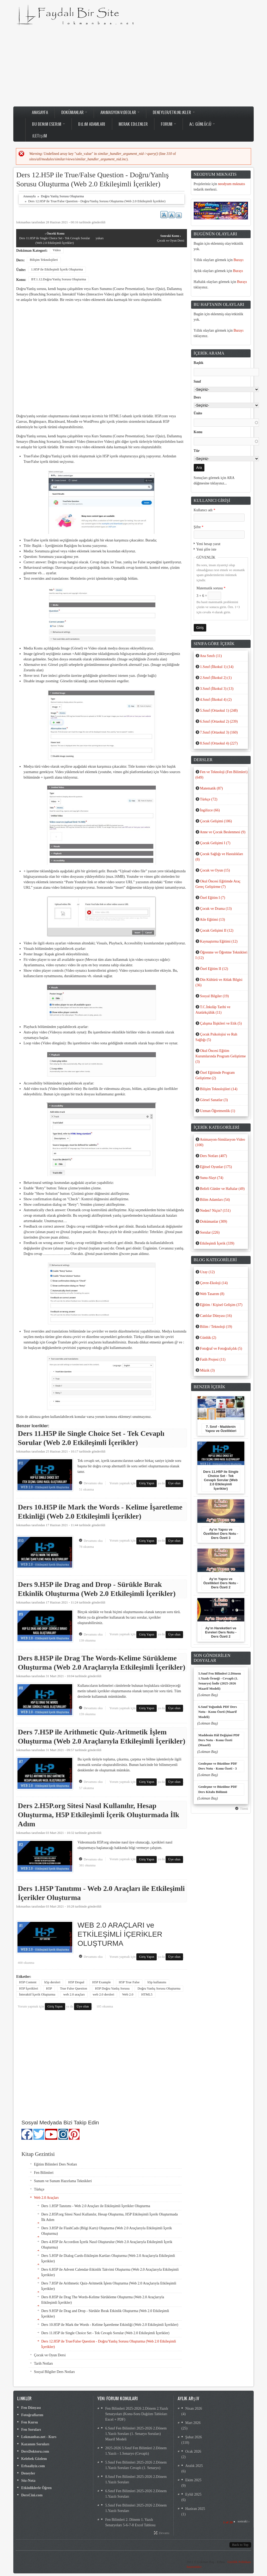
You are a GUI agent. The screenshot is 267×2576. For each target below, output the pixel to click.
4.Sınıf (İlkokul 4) (216, 700)
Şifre (199, 527)
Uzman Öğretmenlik (217, 1111)
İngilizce (210, 810)
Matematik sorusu (211, 588)
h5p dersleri (52, 1982)
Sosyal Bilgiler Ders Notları (54, 2372)
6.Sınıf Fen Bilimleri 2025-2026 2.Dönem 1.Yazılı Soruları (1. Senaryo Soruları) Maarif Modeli (136, 2433)
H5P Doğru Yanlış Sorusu (112, 1988)
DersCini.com (32, 2495)
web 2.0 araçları (74, 1994)
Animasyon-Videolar (119, 112)
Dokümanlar (74, 112)
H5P (49, 1988)
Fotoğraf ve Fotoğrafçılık (221, 1348)
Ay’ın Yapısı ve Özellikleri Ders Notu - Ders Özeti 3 (220, 1533)
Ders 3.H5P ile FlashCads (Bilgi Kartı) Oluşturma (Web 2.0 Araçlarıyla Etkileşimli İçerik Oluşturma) (106, 2231)
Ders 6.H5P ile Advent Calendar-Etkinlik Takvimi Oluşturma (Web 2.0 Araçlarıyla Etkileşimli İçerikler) (110, 2272)
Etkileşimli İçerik (217, 1243)
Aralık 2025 (194, 2466)
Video (57, 250)
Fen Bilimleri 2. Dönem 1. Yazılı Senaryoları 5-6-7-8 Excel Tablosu (130, 2522)
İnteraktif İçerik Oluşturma (37, 1994)
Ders (197, 397)
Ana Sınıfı (211, 656)
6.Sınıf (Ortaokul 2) (219, 721)
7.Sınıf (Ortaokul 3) (219, 732)
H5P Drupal (76, 1982)
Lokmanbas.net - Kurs (38, 2437)
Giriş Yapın (146, 1483)
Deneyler (28, 2473)
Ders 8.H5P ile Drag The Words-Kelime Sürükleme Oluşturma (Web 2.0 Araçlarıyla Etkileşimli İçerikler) (102, 2299)
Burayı (239, 260)
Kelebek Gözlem (34, 2459)
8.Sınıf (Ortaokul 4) (219, 743)
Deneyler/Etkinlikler (174, 112)
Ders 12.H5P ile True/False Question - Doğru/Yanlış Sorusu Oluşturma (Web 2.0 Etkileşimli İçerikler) (108, 2344)
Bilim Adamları (91, 124)
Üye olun (174, 1483)
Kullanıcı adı (204, 510)
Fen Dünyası (31, 2408)
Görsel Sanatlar (214, 1100)
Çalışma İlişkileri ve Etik (221, 1023)
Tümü (244, 1808)
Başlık (198, 363)
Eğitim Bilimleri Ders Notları (55, 2164)
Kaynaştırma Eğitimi (219, 941)
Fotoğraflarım (32, 2415)
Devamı (164, 2533)
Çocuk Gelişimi (216, 821)
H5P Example (101, 1982)
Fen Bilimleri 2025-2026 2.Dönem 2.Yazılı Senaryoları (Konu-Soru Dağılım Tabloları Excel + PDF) (136, 2414)
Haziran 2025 (195, 2509)
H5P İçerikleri (28, 1988)
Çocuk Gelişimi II (216, 930)
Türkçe (39, 2189)
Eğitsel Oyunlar (216, 1167)
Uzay (207, 1272)
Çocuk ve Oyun (215, 870)
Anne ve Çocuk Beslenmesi (222, 832)
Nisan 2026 (193, 2408)
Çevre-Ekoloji (214, 1283)
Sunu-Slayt (211, 1178)
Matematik (211, 788)
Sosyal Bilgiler (214, 996)
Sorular (210, 1232)
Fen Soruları (31, 2430)
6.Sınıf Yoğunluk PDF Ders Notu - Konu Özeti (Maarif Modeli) (217, 1712)
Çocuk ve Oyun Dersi (170, 238)
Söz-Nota (28, 2481)
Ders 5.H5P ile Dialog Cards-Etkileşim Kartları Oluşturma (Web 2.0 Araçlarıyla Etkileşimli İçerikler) (108, 2258)
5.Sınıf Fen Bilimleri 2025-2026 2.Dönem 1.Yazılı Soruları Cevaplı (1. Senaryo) (136, 2465)
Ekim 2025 (193, 2480)
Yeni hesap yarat (208, 544)
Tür (197, 451)
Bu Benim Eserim (48, 124)
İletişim (39, 135)
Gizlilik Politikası (239, 2562)
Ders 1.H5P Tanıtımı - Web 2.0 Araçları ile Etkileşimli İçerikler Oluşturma (95, 2206)
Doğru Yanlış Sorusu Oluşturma (62, 196)
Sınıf (197, 381)
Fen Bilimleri (43, 2173)
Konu (198, 432)
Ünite (198, 413)
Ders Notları (213, 1156)
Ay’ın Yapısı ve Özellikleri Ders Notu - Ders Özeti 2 (220, 1583)
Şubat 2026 (193, 2437)
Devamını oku (94, 1483)
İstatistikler (194, 2567)
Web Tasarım (212, 1294)
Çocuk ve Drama (216, 909)
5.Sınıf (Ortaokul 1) (219, 710)
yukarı (100, 238)
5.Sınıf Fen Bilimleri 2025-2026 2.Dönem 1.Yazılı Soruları (136, 2508)
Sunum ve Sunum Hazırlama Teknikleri (63, 2181)
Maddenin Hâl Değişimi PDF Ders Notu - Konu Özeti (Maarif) (219, 1740)
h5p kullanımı (157, 1982)
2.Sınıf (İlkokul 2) (216, 678)
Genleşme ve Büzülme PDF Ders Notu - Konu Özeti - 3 (217, 1766)
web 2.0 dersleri (103, 1994)
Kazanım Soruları (35, 2444)
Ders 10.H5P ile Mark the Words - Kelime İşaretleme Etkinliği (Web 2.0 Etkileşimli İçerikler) (109, 2325)
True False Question (73, 1988)
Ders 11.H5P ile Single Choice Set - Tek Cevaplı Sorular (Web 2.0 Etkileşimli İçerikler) (54, 238)
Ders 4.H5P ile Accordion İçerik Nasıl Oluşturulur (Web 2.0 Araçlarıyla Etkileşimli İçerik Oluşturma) (106, 2244)
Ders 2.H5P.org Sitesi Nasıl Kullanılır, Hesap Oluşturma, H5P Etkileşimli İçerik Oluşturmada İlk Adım (98, 1815)
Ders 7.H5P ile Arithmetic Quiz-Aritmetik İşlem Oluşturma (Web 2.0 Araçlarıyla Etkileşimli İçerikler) (108, 2286)
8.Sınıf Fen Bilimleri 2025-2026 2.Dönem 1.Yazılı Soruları (136, 2479)
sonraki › (243, 2521)
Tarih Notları (43, 2363)
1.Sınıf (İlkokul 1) (216, 667)
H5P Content (27, 1982)
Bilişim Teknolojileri (44, 260)
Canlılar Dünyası (216, 1316)
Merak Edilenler (133, 124)
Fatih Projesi (212, 1359)
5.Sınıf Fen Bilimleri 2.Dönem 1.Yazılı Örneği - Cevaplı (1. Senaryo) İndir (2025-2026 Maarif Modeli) (219, 1681)
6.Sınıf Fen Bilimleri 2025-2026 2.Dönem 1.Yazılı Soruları (136, 2493)
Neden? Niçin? (215, 1211)
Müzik (207, 1370)
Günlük (208, 1338)
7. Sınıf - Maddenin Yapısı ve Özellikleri (220, 1429)
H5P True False (129, 1982)
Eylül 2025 (193, 2494)
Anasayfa (40, 112)
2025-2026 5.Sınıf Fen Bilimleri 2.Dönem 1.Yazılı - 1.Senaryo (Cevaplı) (136, 2450)
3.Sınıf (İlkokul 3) (216, 689)
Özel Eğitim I (212, 898)
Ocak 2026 (193, 2451)
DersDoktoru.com (35, 2451)
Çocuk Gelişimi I (215, 843)
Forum (168, 124)
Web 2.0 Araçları (46, 2198)
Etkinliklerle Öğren (36, 2488)
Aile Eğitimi (212, 919)
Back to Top (240, 2545)
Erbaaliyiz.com (33, 2466)
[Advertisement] (133, 65)
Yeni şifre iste (206, 549)
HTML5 (147, 1994)
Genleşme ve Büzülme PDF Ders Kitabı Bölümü (217, 1789)
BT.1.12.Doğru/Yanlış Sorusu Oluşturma (58, 279)
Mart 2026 (193, 2423)
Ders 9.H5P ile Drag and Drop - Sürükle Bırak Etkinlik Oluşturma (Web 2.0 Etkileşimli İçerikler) (105, 2313)
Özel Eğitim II (214, 969)
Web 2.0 (128, 1994)
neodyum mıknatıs (231, 184)
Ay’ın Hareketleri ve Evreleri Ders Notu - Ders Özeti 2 (220, 1632)
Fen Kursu (29, 2422)
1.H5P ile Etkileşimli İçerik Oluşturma (57, 269)
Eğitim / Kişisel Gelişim (221, 1305)
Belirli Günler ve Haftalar (222, 1189)
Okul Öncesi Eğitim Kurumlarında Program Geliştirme (221, 1056)
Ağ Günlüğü (202, 124)
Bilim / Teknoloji (216, 1327)
